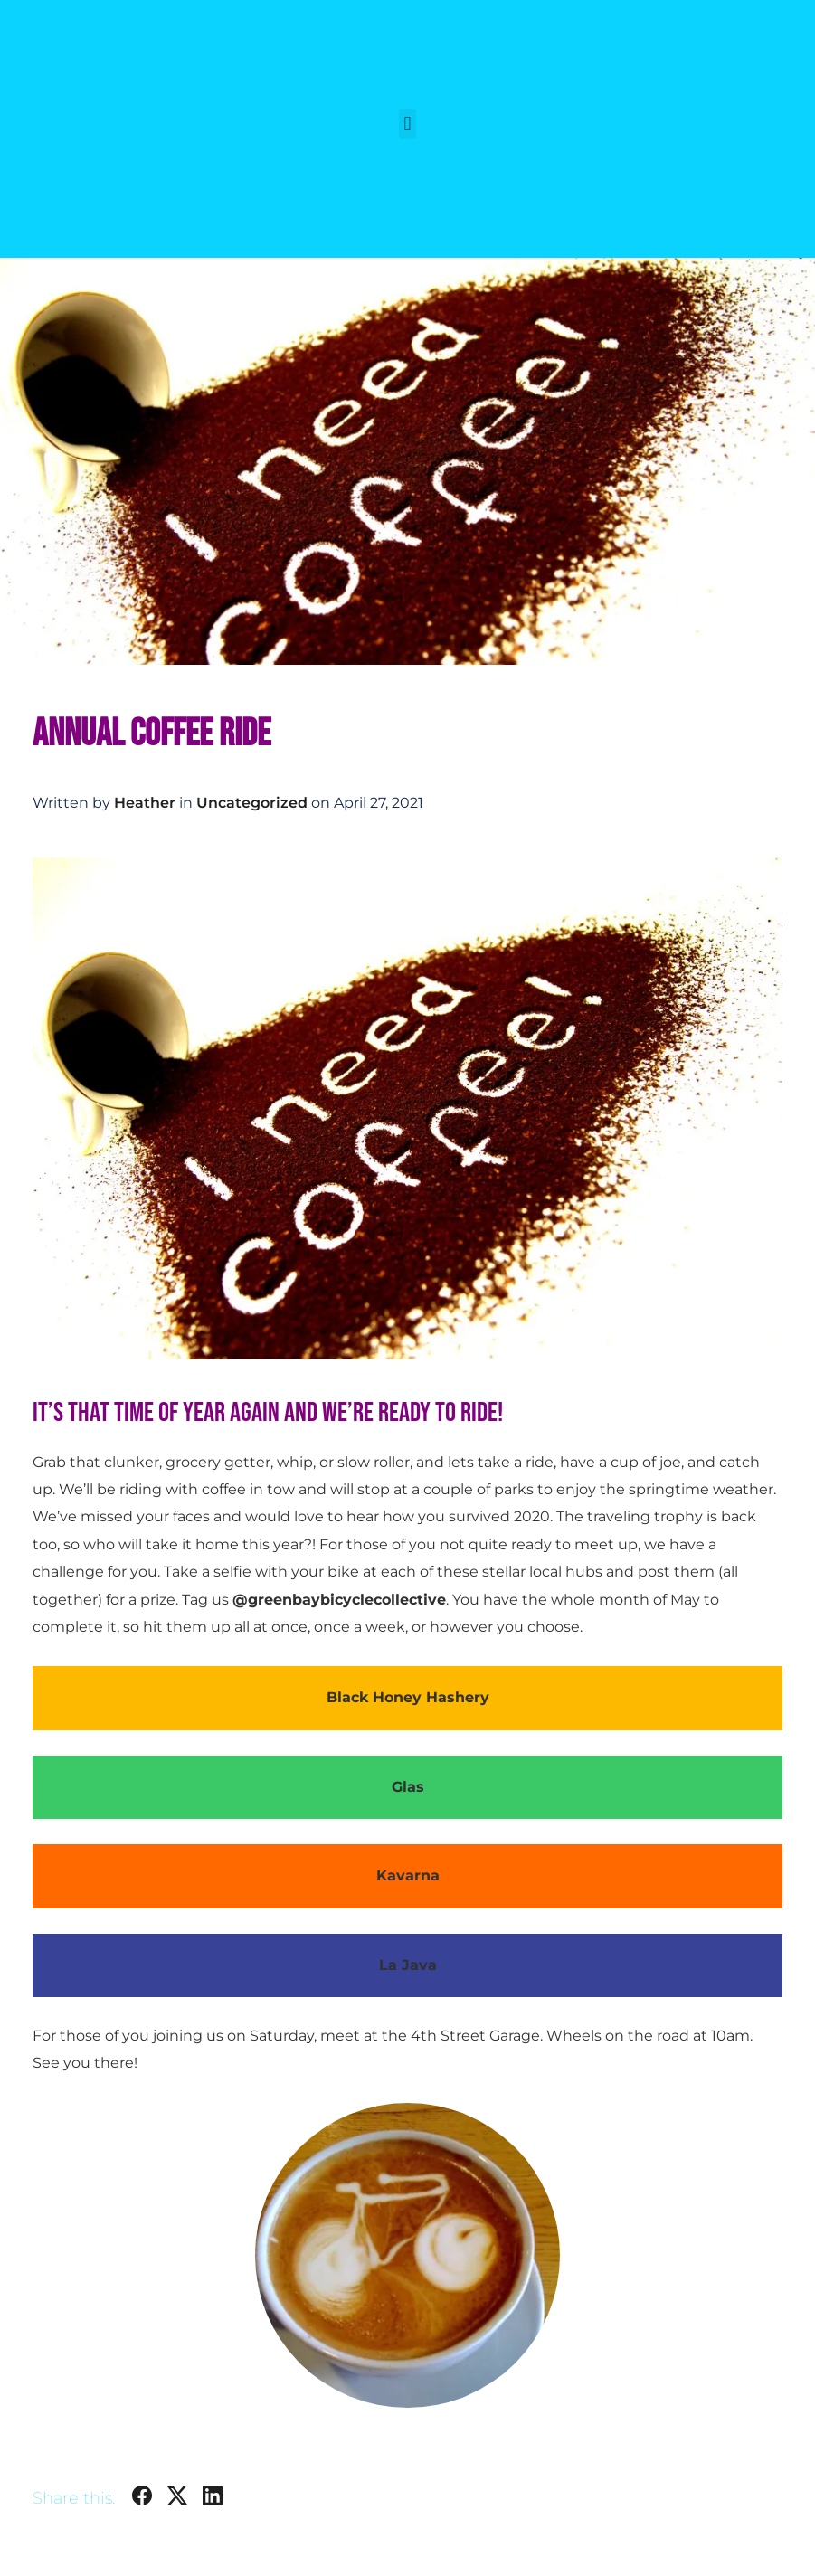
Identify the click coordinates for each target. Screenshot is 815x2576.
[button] (407, 124)
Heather (144, 802)
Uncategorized (252, 802)
